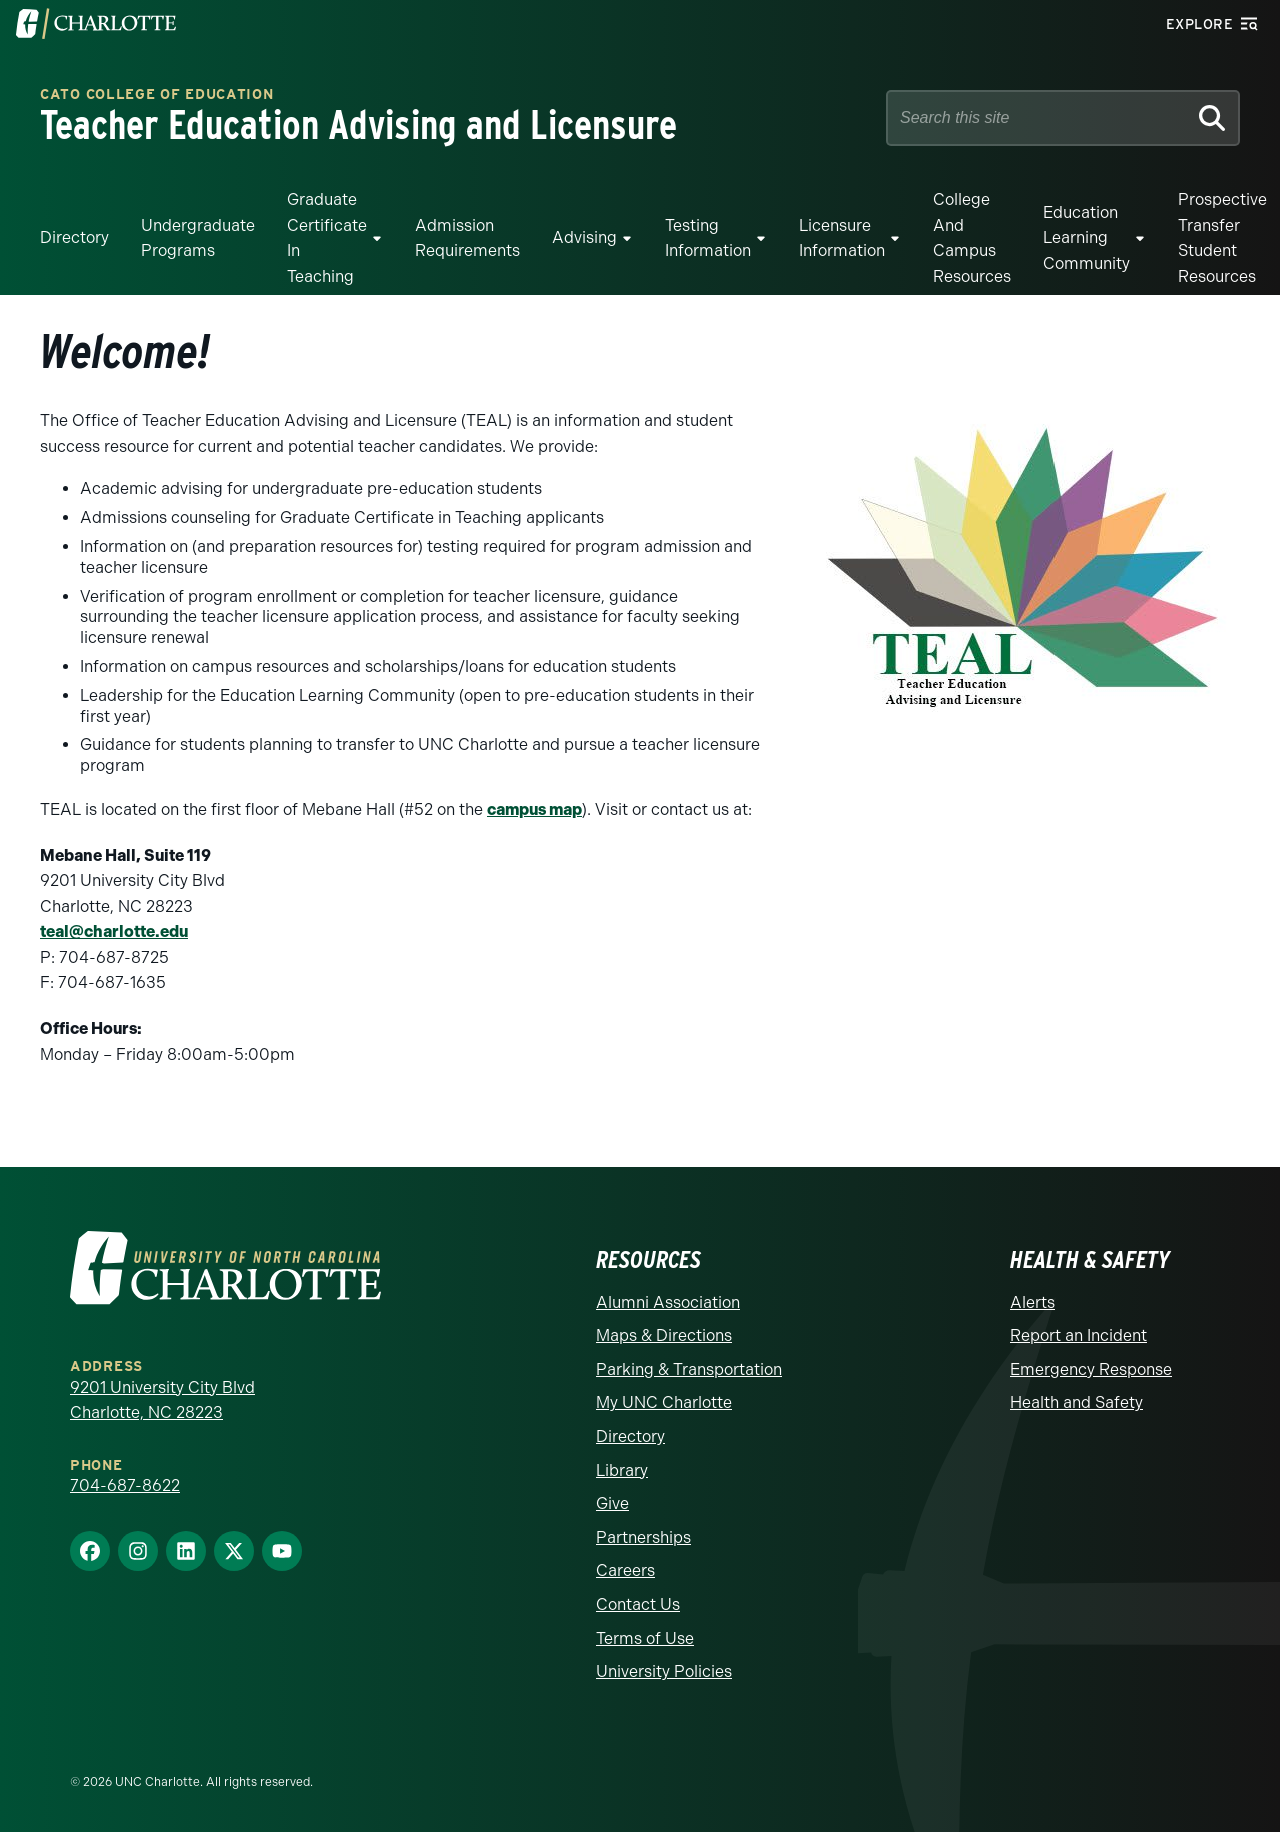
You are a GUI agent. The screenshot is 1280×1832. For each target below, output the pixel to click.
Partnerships (643, 1537)
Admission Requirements (467, 238)
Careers (625, 1570)
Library (622, 1470)
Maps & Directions (664, 1335)
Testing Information (708, 238)
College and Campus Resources (972, 238)
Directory (74, 237)
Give (612, 1503)
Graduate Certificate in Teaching (327, 238)
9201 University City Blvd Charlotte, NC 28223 (162, 1400)
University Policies (664, 1671)
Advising (584, 237)
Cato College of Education (157, 95)
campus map (534, 809)
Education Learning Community (1086, 238)
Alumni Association (668, 1302)
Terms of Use (645, 1638)
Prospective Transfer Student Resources (1222, 238)
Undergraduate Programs (198, 238)
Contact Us (638, 1604)
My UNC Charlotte (664, 1402)
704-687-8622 (125, 1485)
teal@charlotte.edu (114, 931)
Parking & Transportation (689, 1369)
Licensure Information (842, 238)
